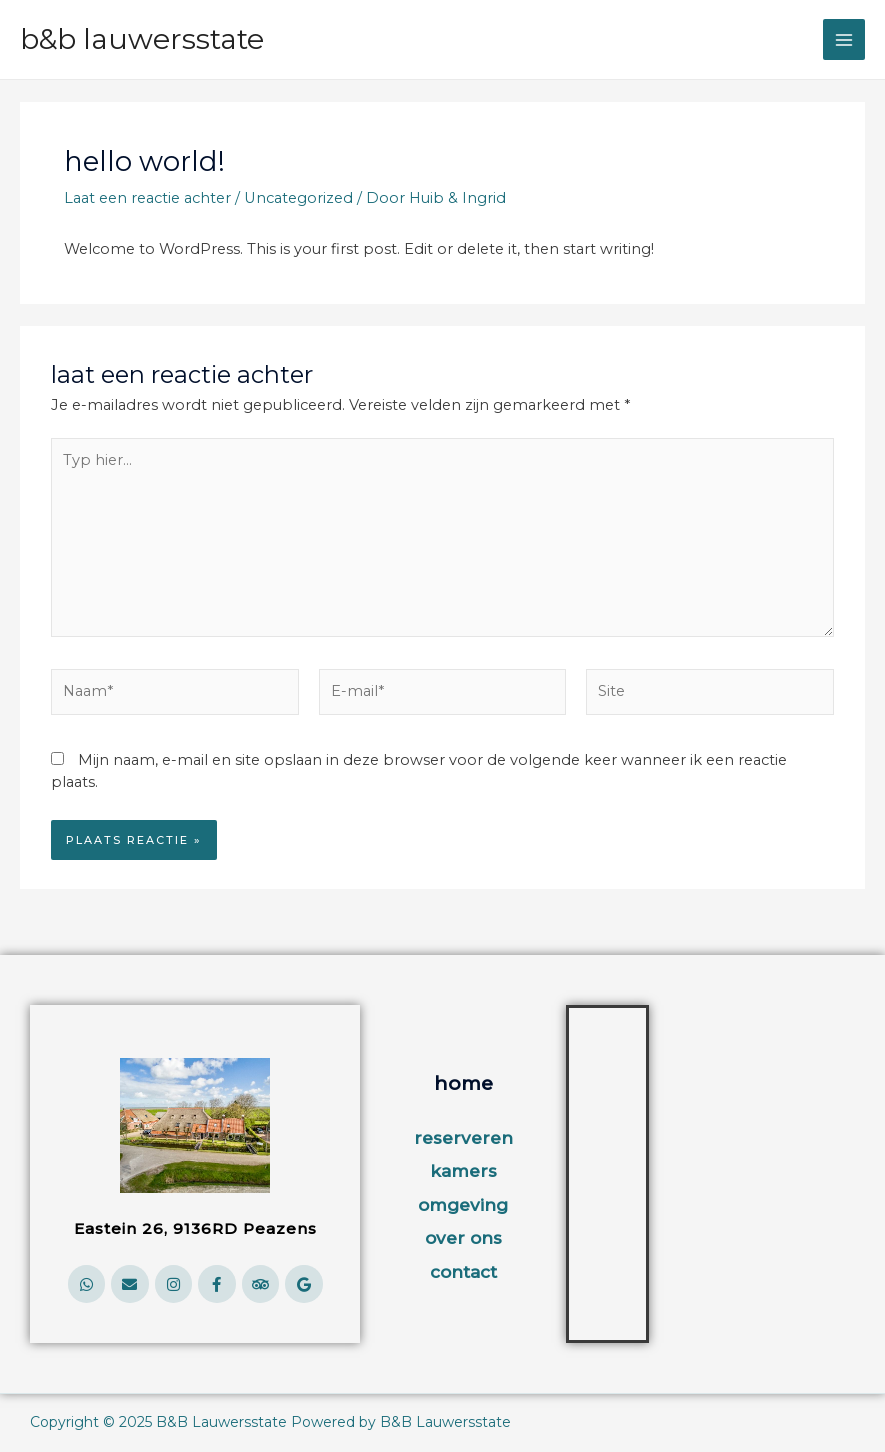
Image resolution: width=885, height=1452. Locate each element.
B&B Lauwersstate (142, 39)
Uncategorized (298, 198)
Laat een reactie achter (147, 198)
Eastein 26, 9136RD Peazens (195, 1228)
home (463, 1083)
